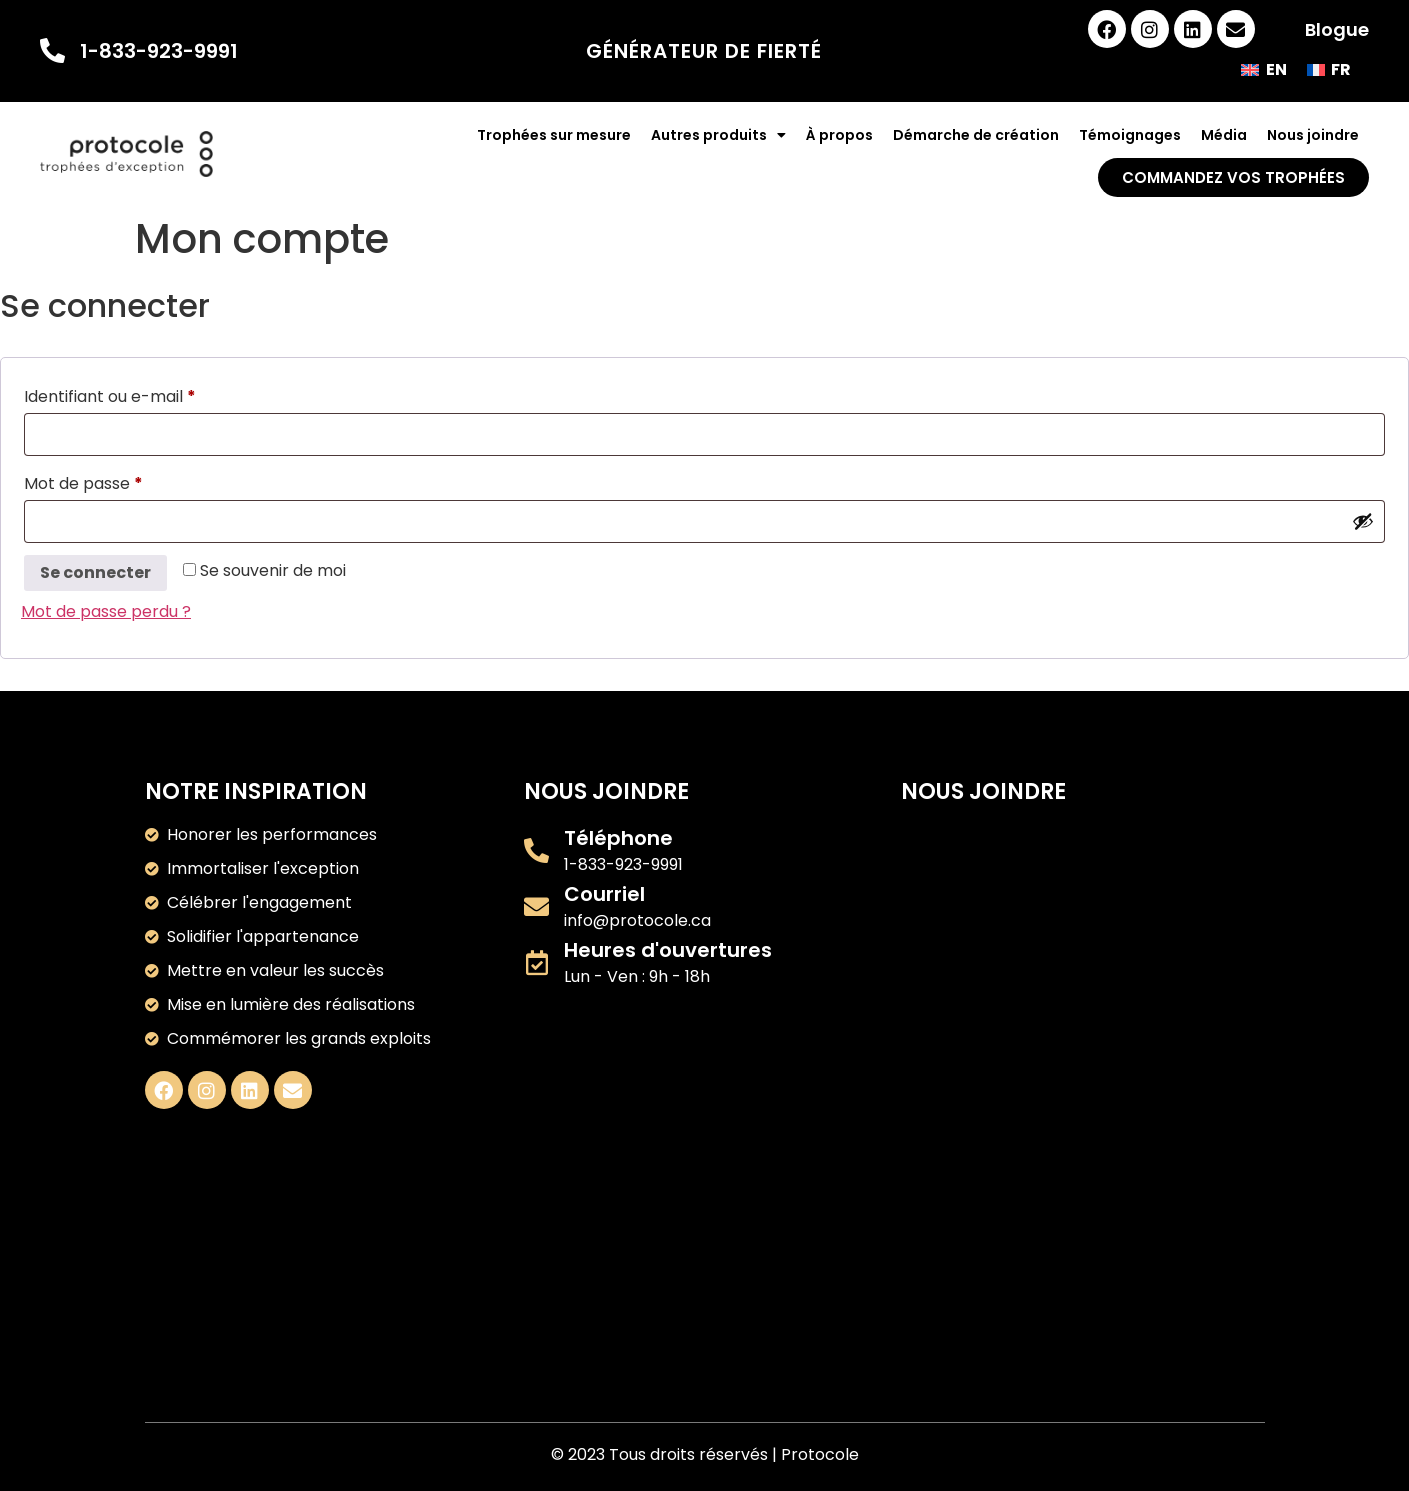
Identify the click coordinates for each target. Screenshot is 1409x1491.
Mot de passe (127, 481)
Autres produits (718, 135)
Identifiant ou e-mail (153, 394)
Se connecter (95, 572)
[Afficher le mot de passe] (1363, 521)
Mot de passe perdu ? (106, 611)
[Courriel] (536, 906)
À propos (839, 135)
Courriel (604, 894)
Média (1224, 135)
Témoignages (1130, 135)
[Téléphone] (536, 850)
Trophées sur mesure (554, 135)
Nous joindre (1313, 135)
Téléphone (618, 838)
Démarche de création (976, 135)
